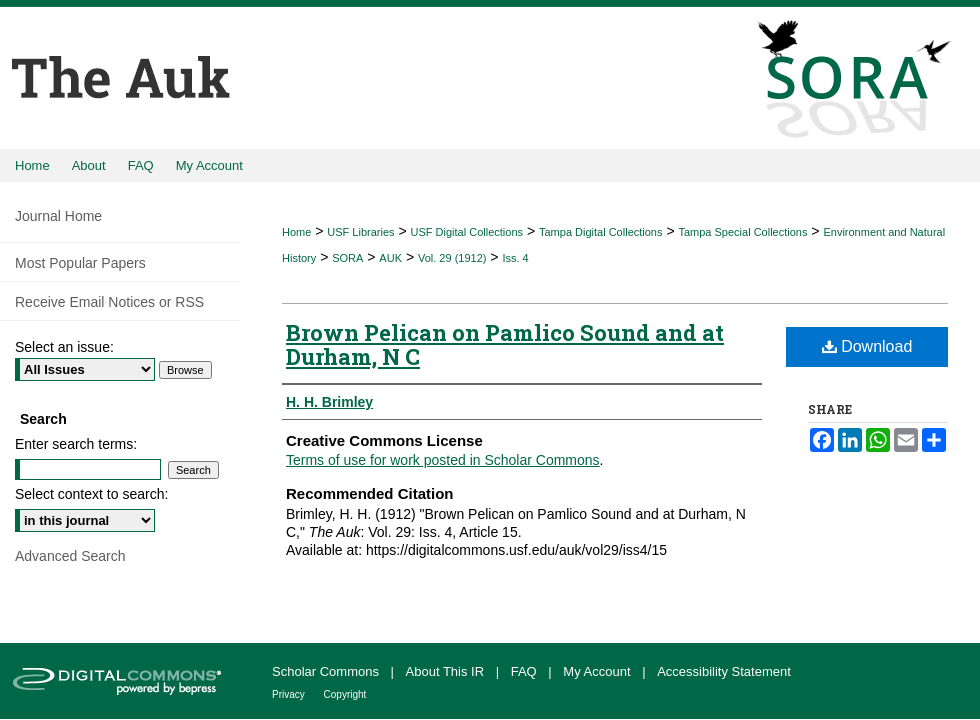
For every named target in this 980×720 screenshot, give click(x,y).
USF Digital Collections (467, 232)
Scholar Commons (327, 671)
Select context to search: (91, 494)
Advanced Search (70, 556)
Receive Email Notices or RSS (109, 302)
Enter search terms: (76, 444)
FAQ (526, 671)
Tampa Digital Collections (601, 232)
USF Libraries (360, 232)
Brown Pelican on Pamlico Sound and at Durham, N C (505, 344)
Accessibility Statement (724, 671)
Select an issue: (64, 347)
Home (296, 232)
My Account (598, 671)
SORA (347, 258)
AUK (390, 258)
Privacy (290, 694)
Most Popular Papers (80, 263)
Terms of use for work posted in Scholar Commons (443, 460)
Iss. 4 (515, 258)
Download (867, 346)
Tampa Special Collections (742, 232)
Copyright (345, 694)
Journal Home (58, 216)
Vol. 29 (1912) (452, 258)
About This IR (447, 671)
